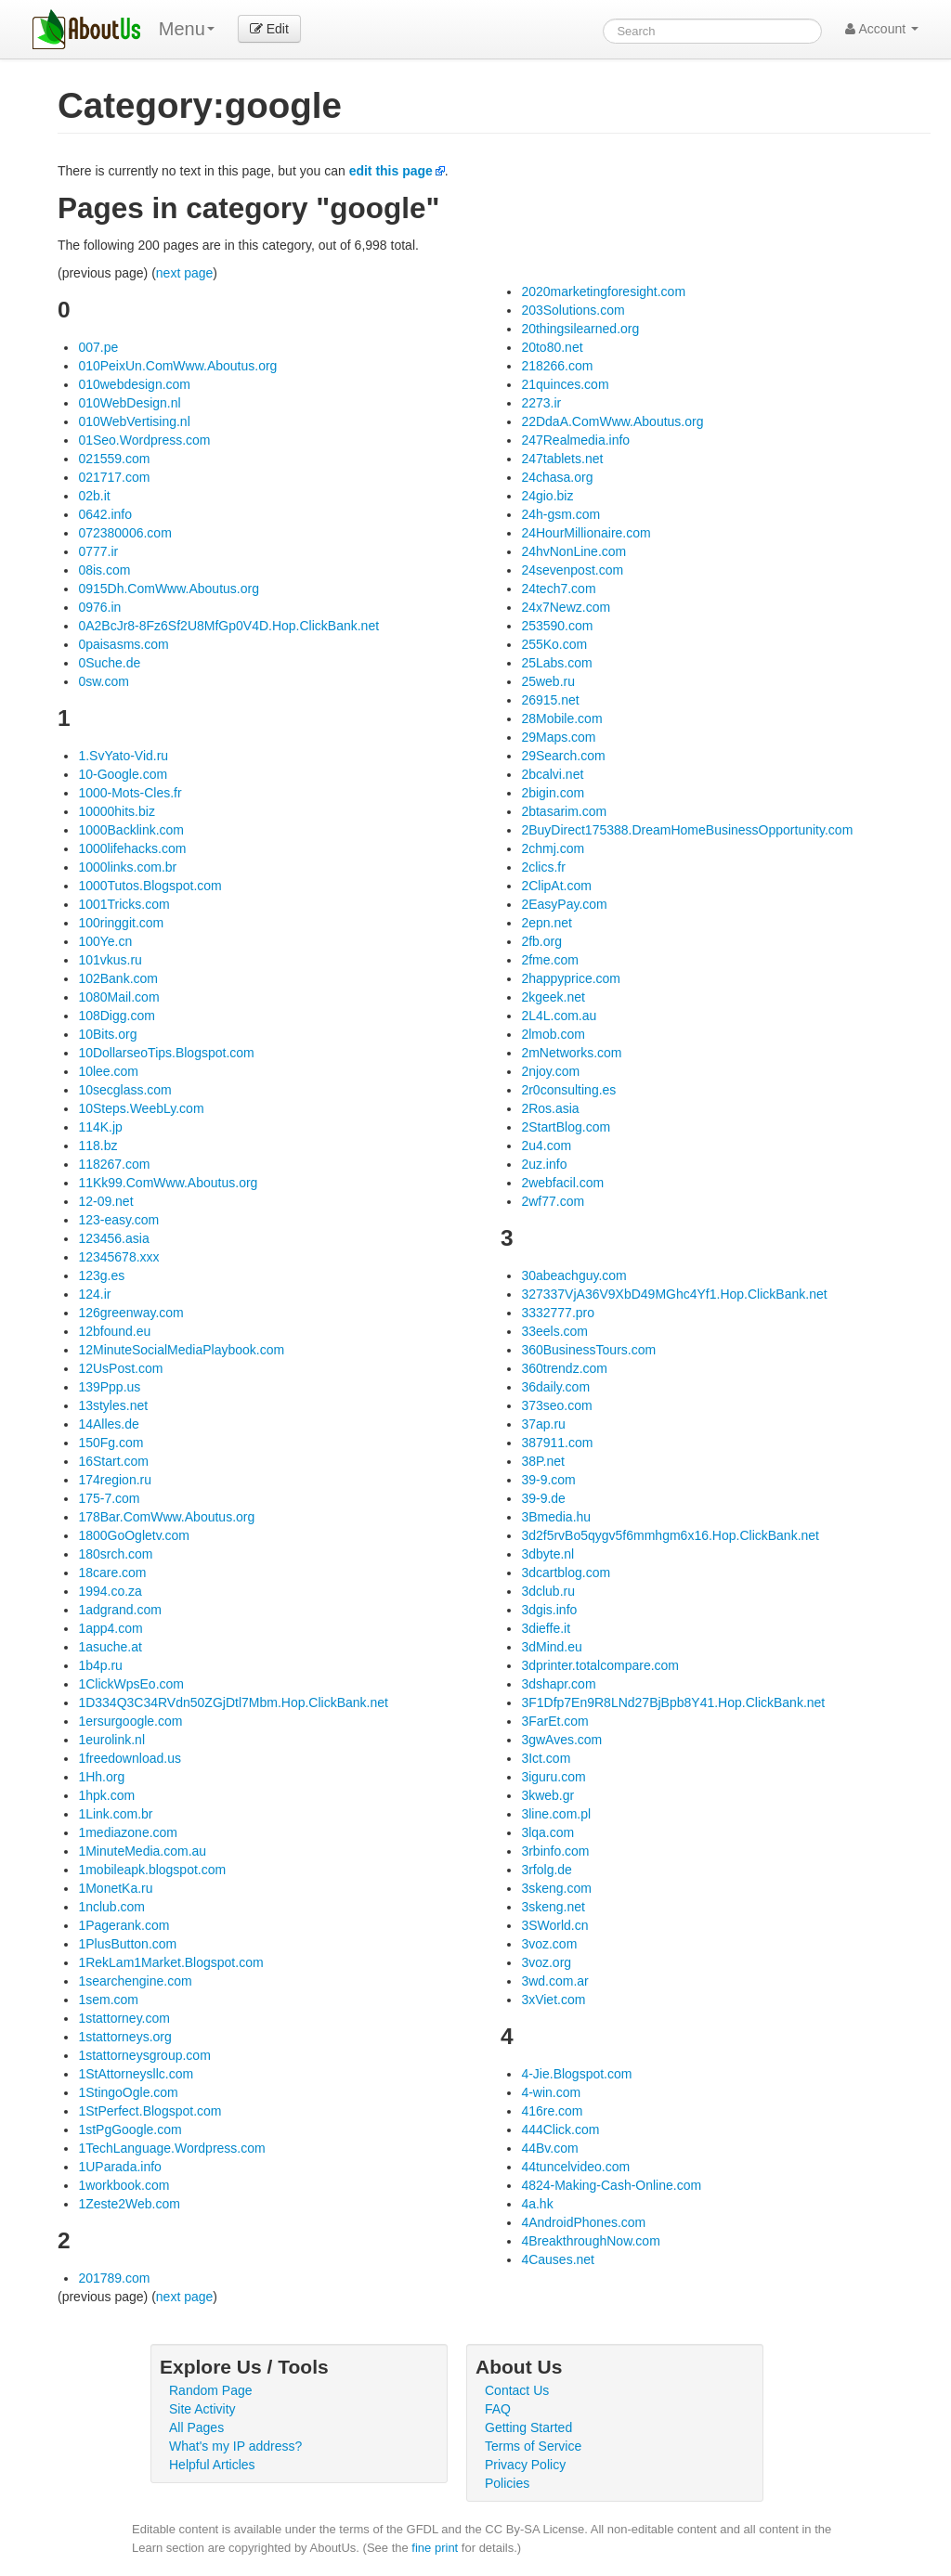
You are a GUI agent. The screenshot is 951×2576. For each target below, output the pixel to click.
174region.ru (114, 1479)
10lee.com (108, 1071)
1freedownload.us (129, 1758)
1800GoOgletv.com (133, 1535)
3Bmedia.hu (556, 1516)
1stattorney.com (124, 2018)
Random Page (211, 2390)
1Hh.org (101, 1776)
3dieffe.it (545, 1628)
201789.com (114, 2278)
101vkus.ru (109, 959)
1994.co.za (110, 1591)
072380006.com (124, 532)
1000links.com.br (127, 867)
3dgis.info (549, 1609)
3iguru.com (553, 1776)
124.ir (94, 1294)
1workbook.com (123, 2185)
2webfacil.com (562, 1182)
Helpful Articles (212, 2464)
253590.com (557, 625)
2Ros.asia (550, 1108)
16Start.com (113, 1461)
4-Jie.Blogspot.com (576, 2073)
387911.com (557, 1442)
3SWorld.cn (554, 1925)
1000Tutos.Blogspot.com (149, 885)
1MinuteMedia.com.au (142, 1851)
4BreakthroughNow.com (590, 2240)
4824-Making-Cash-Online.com (611, 2185)
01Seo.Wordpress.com (144, 440)
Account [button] (881, 28)
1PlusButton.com (127, 1943)
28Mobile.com (561, 718)
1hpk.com (106, 1795)
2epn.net (546, 922)
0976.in (99, 607)
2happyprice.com (570, 978)
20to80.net (551, 347)
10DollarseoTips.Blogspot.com (166, 1052)
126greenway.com (130, 1312)
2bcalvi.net (552, 774)
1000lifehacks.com (132, 848)
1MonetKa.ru (115, 1888)
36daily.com (555, 1386)
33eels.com (554, 1331)
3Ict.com (545, 1758)
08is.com (104, 570)
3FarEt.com (554, 1721)
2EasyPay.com (563, 904)
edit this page (391, 170)
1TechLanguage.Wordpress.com (171, 2148)
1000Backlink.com (131, 829)
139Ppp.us (109, 1386)
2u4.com (546, 1145)
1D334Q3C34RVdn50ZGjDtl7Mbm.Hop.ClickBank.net (233, 1702)
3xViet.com (553, 1999)
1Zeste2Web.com (128, 2203)
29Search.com (563, 755)
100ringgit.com (120, 922)
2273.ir (541, 402)
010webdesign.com (134, 384)
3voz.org (546, 1962)
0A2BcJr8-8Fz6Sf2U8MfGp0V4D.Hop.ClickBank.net (228, 625)
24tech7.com (558, 588)
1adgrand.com (120, 1609)
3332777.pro (557, 1312)
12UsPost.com (120, 1368)
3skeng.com (556, 1888)
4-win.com (550, 2092)
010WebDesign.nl (129, 402)
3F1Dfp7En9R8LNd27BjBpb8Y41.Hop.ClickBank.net (673, 1702)
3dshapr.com (558, 1683)
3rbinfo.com (555, 1851)
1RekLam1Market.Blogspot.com (170, 1962)
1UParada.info (120, 2166)
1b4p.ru (100, 1665)
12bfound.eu (114, 1331)
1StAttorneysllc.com (135, 2073)
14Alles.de (108, 1424)
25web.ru (548, 681)
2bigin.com (552, 792)
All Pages (196, 2427)
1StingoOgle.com (127, 2092)
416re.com (551, 2111)
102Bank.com (118, 978)
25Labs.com (556, 662)
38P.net (542, 1461)
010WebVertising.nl (133, 421)
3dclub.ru (548, 1591)
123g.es (101, 1275)
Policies (507, 2483)
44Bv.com (549, 2148)
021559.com (114, 458)
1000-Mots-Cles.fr (129, 792)
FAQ (498, 2408)
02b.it (94, 495)
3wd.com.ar (554, 1981)
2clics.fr (543, 867)
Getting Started (528, 2427)
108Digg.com (116, 1015)
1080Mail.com (118, 997)
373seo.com (556, 1405)
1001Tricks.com (123, 904)
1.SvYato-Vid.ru (123, 755)
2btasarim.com (563, 811)
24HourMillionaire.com (585, 532)
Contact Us (517, 2390)
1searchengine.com (134, 1981)
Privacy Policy (525, 2464)
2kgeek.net (553, 997)
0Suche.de (109, 662)
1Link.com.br (115, 1813)
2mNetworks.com (571, 1052)
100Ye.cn (105, 941)
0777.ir (98, 551)
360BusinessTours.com (588, 1349)
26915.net (550, 700)
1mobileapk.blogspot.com (152, 1869)
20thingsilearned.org (580, 328)
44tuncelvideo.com (575, 2166)
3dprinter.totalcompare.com (600, 1665)
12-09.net (105, 1201)
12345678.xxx (118, 1256)
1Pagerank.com (123, 1925)
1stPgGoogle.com (129, 2129)
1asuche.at (110, 1646)
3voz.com (549, 1943)
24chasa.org (557, 477)
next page (185, 272)
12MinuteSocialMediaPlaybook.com (181, 1349)
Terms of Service (533, 2446)
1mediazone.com (127, 1832)
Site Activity (202, 2408)
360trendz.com (564, 1368)
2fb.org (541, 941)
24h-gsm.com (560, 514)
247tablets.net (562, 458)
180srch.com (115, 1554)
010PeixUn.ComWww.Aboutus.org (177, 365)
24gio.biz (547, 495)
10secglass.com (124, 1089)
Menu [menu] (187, 29)
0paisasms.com (123, 644)
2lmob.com (552, 1034)
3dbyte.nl (547, 1554)
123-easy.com (118, 1219)
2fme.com (549, 959)
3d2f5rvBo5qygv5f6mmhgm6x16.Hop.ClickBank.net (670, 1535)
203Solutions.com (572, 310)
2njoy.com (550, 1071)
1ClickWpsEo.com (131, 1683)
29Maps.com (558, 737)
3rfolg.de (546, 1869)
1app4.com (110, 1628)
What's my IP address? (235, 2446)
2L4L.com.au (558, 1015)
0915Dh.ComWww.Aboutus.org (168, 588)
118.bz (97, 1145)
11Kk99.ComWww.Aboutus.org (167, 1182)
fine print (434, 2548)
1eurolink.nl (111, 1739)
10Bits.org (107, 1034)
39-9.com (548, 1479)
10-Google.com (122, 774)
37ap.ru (543, 1424)
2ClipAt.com (556, 885)
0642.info (105, 514)
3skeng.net (553, 1906)
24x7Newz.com (565, 607)
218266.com (557, 365)
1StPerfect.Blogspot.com (149, 2111)
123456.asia (113, 1238)
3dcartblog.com (565, 1572)
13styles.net (113, 1405)
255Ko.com (554, 644)
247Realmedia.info (575, 440)
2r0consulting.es (568, 1089)
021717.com (114, 477)
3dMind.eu (551, 1646)
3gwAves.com (561, 1739)
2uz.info (544, 1164)
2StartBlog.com (565, 1127)
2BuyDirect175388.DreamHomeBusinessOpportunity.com (687, 829)
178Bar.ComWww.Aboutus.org (166, 1516)
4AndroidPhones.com (583, 2222)
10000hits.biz (116, 811)
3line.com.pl (556, 1813)
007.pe (98, 347)
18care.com (112, 1572)
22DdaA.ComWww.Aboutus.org (612, 421)
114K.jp (100, 1127)
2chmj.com (552, 848)
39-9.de (543, 1498)
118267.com (114, 1164)
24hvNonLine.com (573, 551)
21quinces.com (564, 384)
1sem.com (108, 1999)
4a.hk (537, 2203)
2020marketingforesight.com (603, 291)
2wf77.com (552, 1201)
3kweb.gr (547, 1795)
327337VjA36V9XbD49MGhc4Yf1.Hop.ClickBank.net (674, 1294)
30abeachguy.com (573, 1275)
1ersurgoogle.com (130, 1721)
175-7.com (108, 1498)
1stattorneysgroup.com (144, 2055)
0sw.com (103, 681)
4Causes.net (557, 2259)
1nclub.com (111, 1906)
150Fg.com (110, 1442)
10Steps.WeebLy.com (140, 1108)
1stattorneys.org (124, 2036)
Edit (269, 28)
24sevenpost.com (572, 570)
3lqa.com (547, 1832)
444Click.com (560, 2129)
